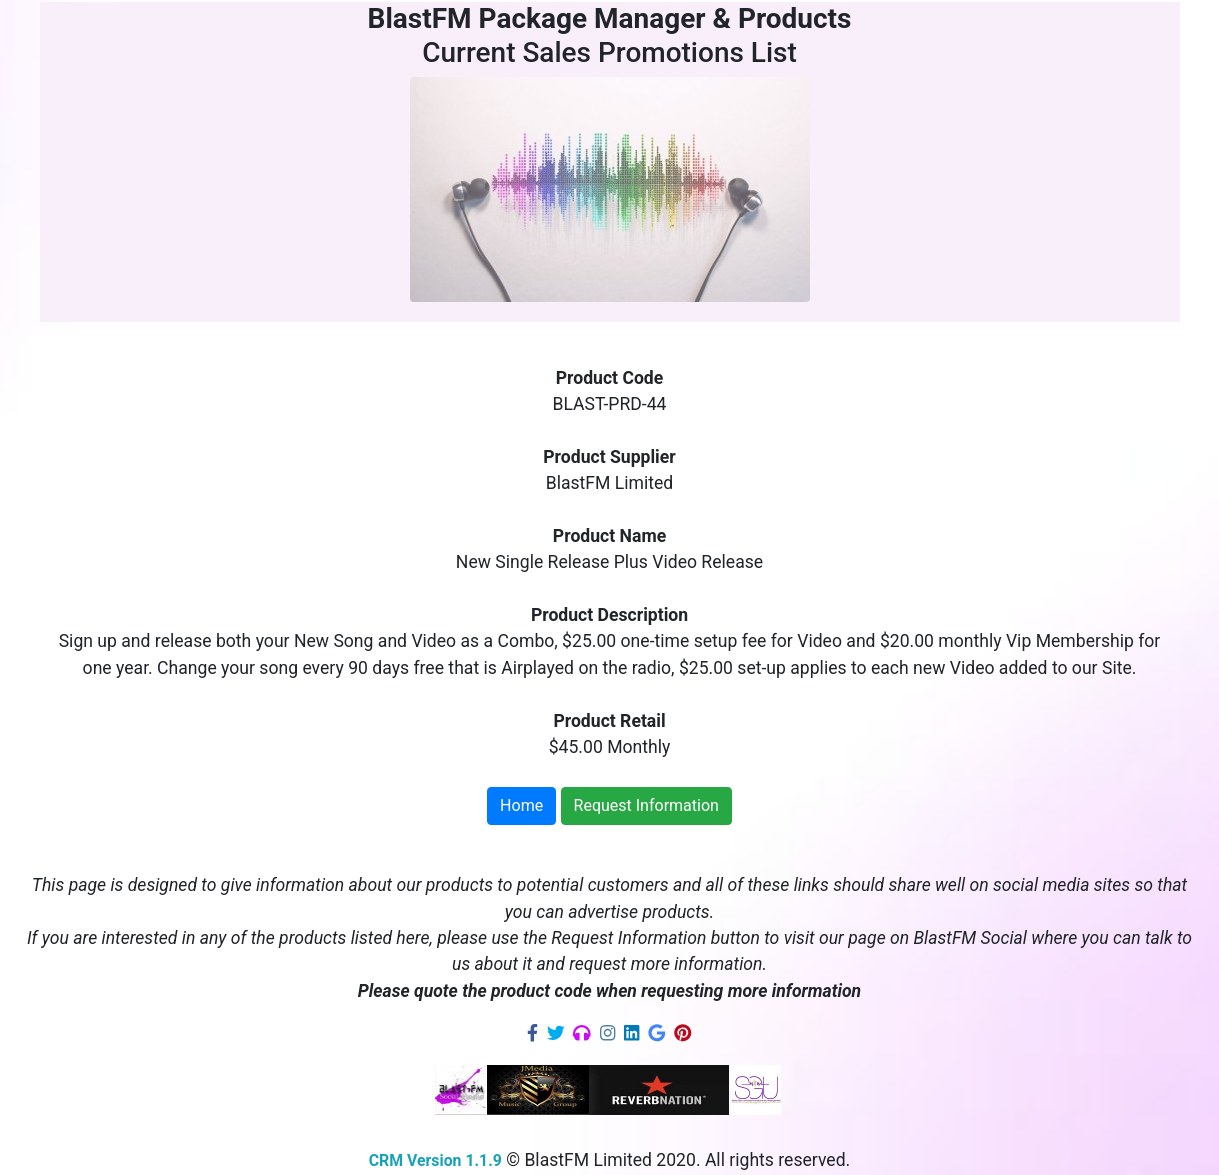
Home (521, 805)
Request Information (646, 805)
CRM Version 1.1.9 (435, 1160)
